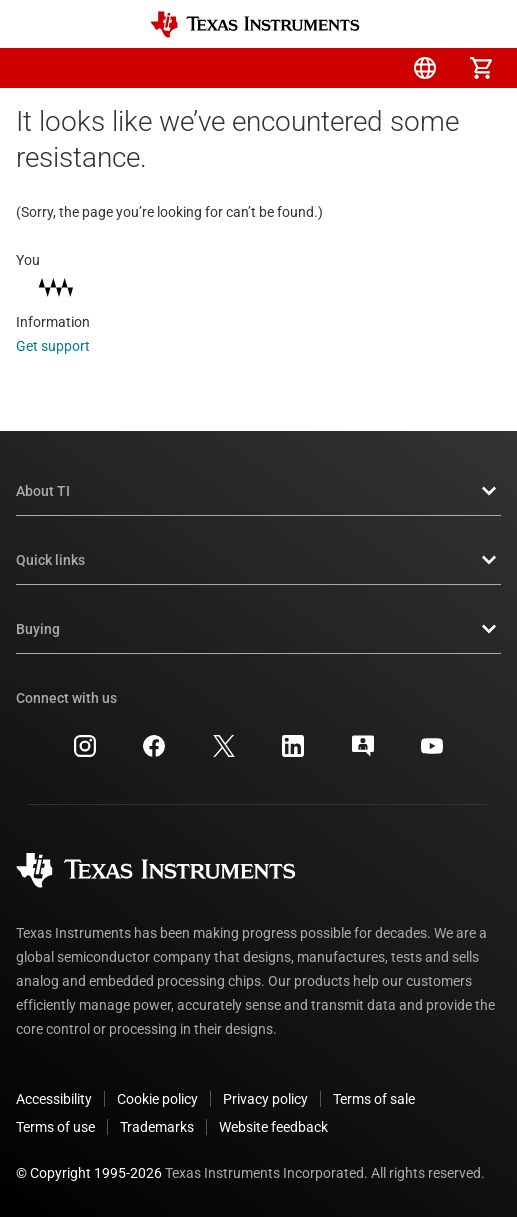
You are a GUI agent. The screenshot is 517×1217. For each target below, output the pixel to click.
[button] (36, 68)
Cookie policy (157, 1099)
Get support (66, 346)
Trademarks (157, 1127)
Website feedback (273, 1127)
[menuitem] (313, 68)
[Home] (255, 24)
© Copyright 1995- (89, 1173)
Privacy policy (265, 1099)
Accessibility (54, 1099)
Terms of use (55, 1127)
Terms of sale (374, 1099)
